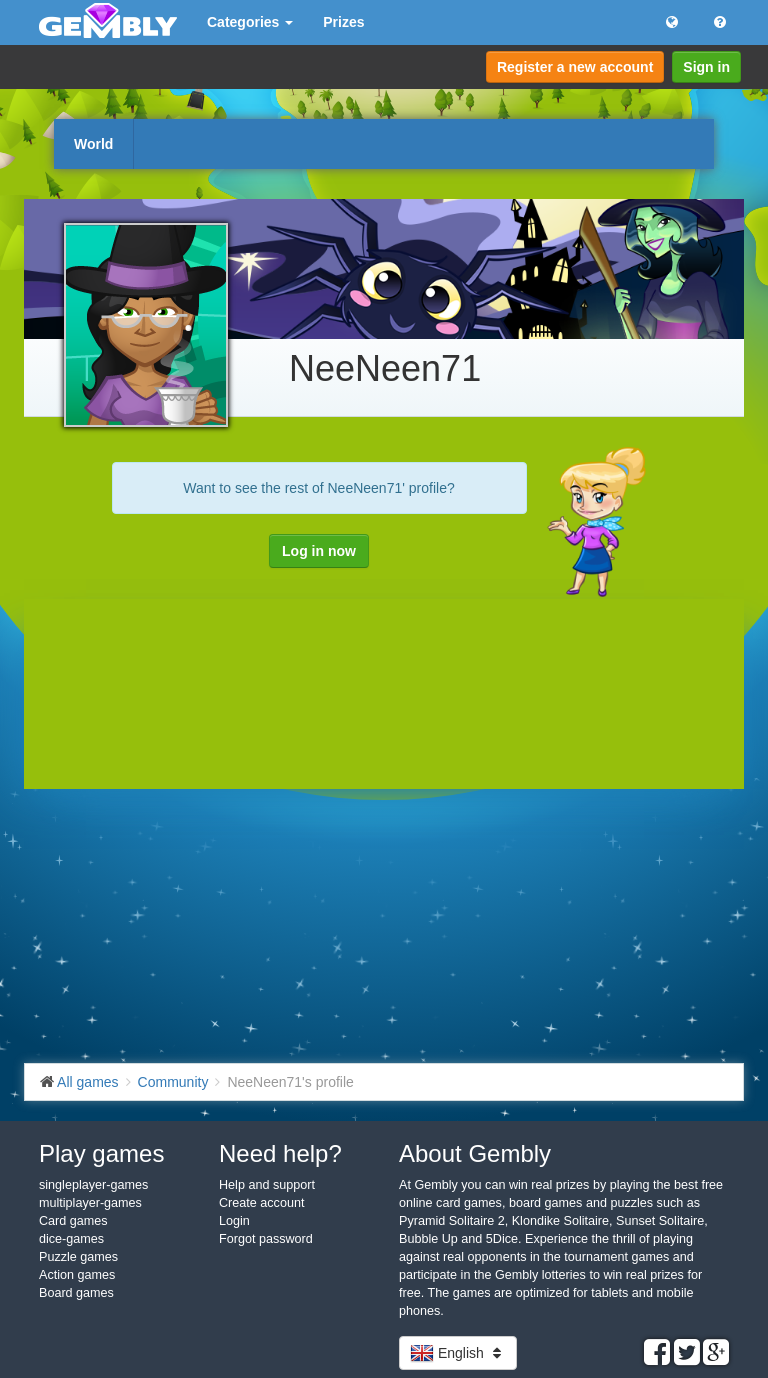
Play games (101, 1153)
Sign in (706, 67)
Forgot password (266, 1239)
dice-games (71, 1239)
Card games (73, 1221)
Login (234, 1221)
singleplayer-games (93, 1185)
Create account (261, 1203)
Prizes (343, 22)
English (458, 1353)
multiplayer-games (90, 1203)
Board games (76, 1293)
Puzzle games (78, 1257)
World (93, 144)
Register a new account (575, 67)
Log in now (319, 551)
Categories (250, 22)
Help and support (267, 1185)
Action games (77, 1275)
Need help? (280, 1153)
